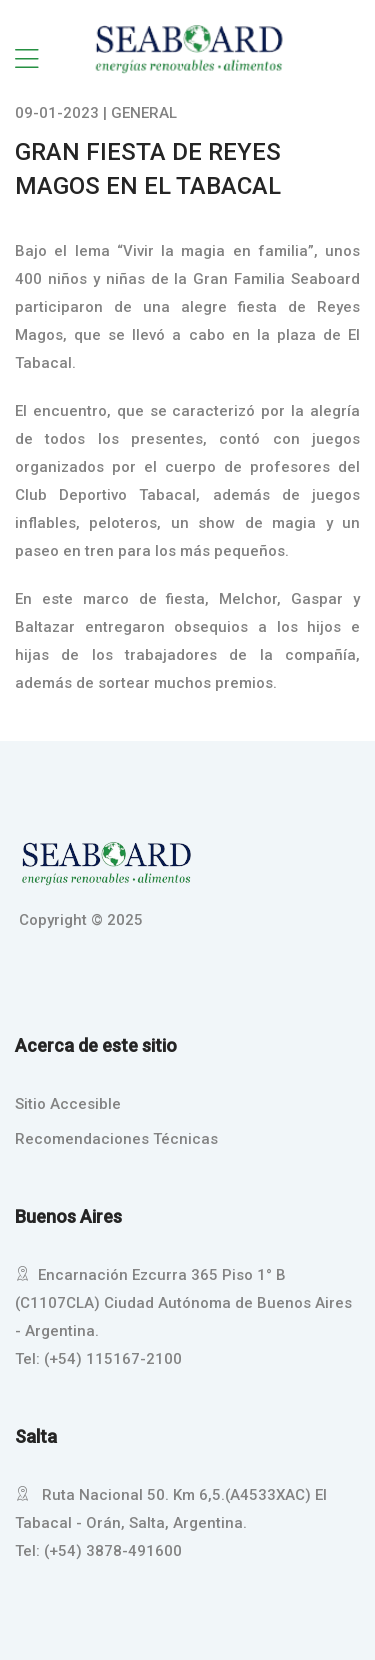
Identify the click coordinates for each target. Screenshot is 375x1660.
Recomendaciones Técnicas (116, 1139)
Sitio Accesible (68, 1104)
